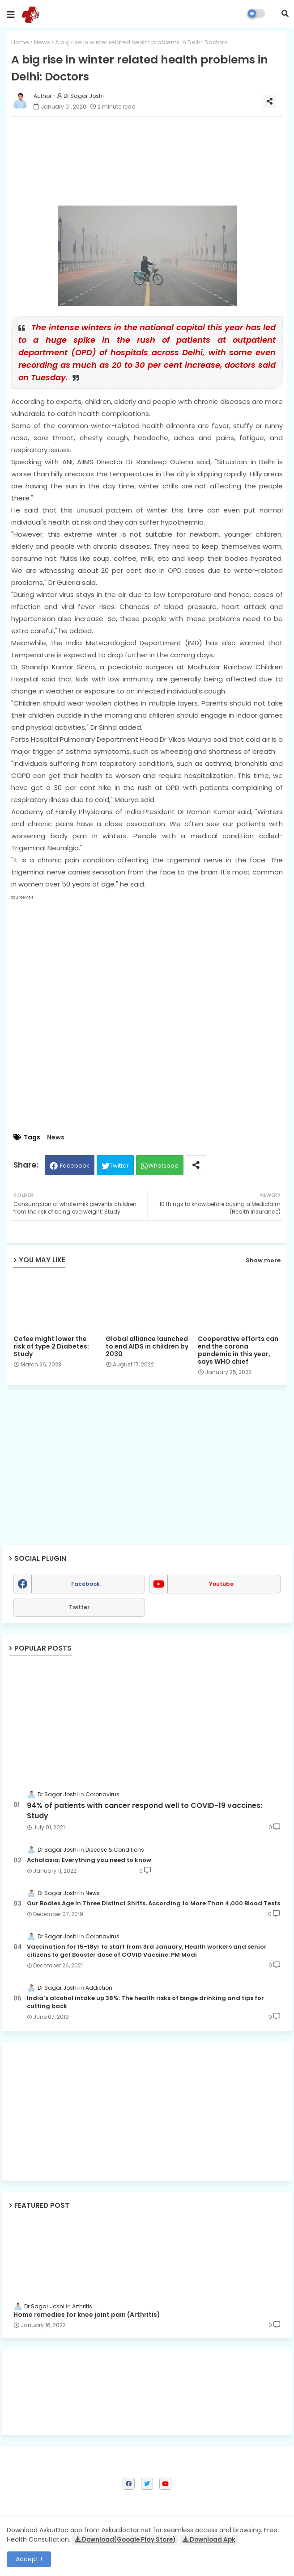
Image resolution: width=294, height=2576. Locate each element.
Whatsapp (163, 1165)
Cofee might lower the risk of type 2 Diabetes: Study (51, 1346)
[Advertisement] (147, 2111)
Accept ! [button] (29, 2559)
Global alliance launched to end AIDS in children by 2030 (147, 1346)
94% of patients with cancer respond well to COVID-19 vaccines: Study (144, 1810)
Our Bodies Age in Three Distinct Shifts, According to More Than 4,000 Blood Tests (153, 1903)
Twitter (119, 1165)
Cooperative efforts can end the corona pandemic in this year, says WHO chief (238, 1350)
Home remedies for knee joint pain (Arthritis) (86, 2315)
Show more (263, 1260)
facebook (85, 1584)
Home (20, 42)
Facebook (74, 1165)
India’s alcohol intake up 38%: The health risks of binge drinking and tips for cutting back (145, 2002)
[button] (285, 13)
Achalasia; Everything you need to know (89, 1860)
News (42, 42)
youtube (221, 1584)
